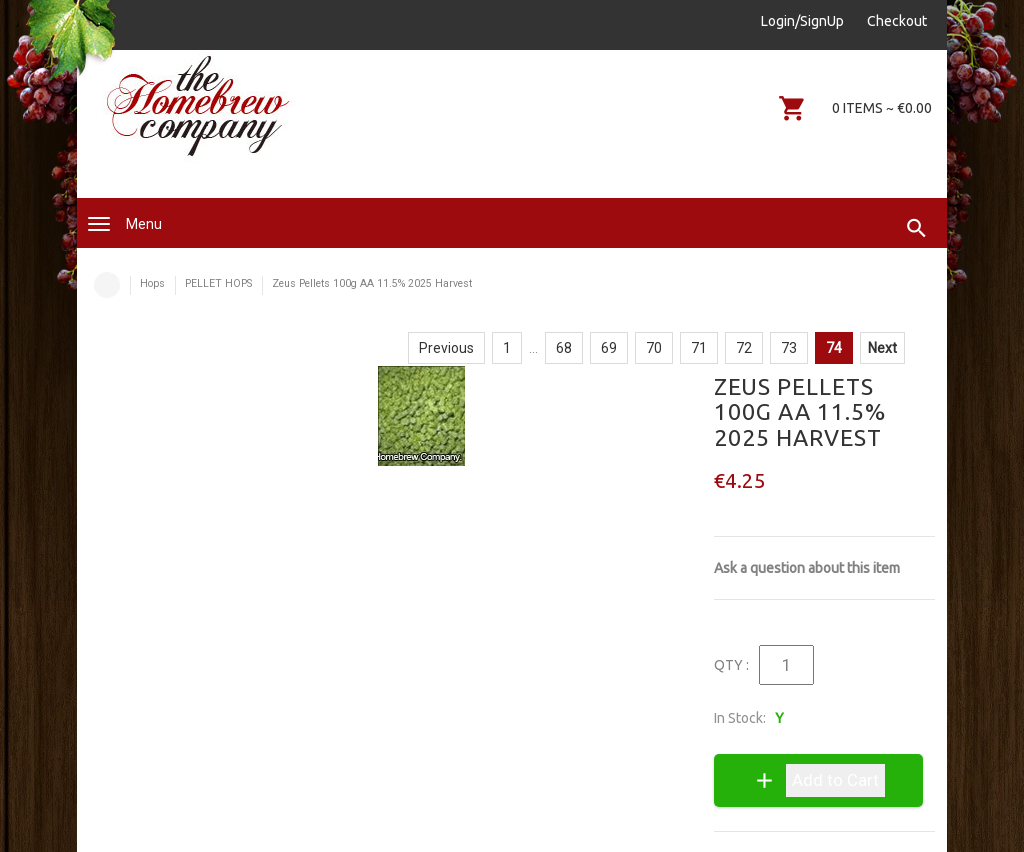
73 (789, 348)
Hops (152, 283)
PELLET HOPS (218, 283)
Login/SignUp (802, 21)
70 (654, 348)
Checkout (897, 21)
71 (699, 348)
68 (564, 348)
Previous (446, 348)
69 (609, 348)
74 (834, 348)
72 (744, 348)
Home (107, 285)
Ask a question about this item (807, 568)
